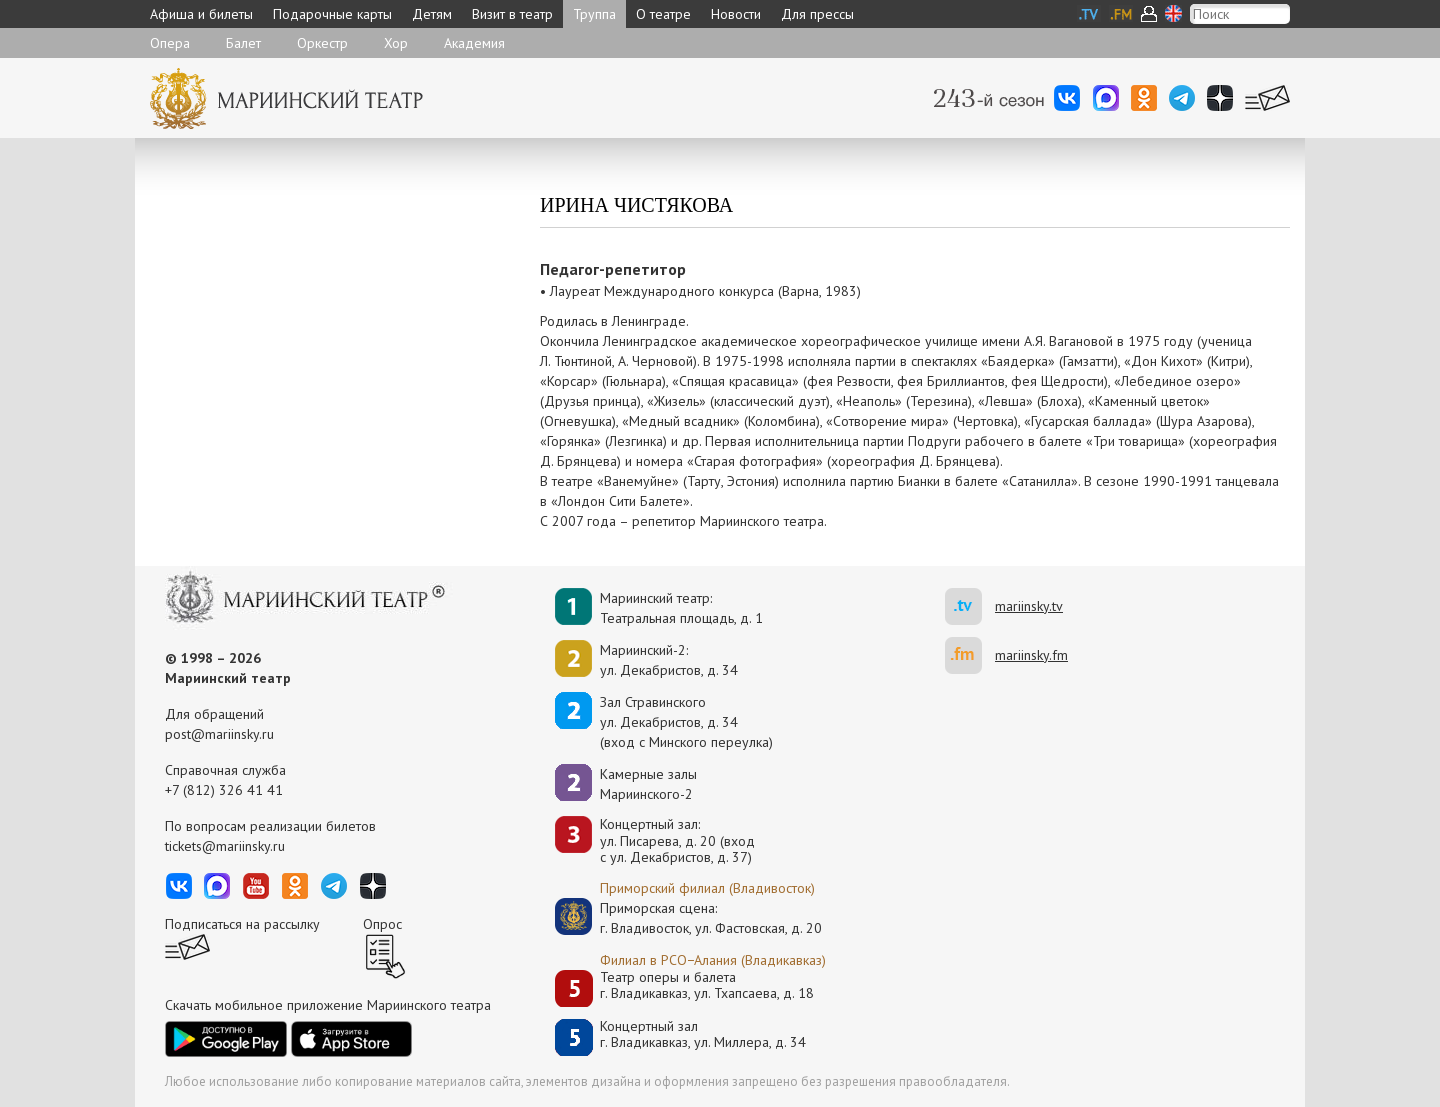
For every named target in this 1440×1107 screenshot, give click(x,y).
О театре (663, 14)
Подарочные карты (332, 14)
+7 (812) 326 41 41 (224, 790)
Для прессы (817, 14)
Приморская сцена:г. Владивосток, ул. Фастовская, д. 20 (690, 918)
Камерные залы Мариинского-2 (648, 784)
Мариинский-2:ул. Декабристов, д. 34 (669, 660)
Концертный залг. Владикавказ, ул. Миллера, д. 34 (703, 1034)
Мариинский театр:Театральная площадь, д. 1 (681, 608)
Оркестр (322, 43)
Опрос (382, 924)
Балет (243, 43)
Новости (736, 14)
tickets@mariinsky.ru (225, 846)
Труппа (594, 14)
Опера (170, 43)
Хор (396, 43)
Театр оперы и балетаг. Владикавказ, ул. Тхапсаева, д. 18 (707, 985)
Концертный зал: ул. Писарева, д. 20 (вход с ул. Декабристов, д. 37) (677, 841)
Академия (474, 43)
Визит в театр (512, 14)
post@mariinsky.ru (219, 734)
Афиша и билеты (201, 14)
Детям (432, 14)
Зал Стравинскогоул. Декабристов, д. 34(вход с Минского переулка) (686, 722)
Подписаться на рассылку (242, 924)
